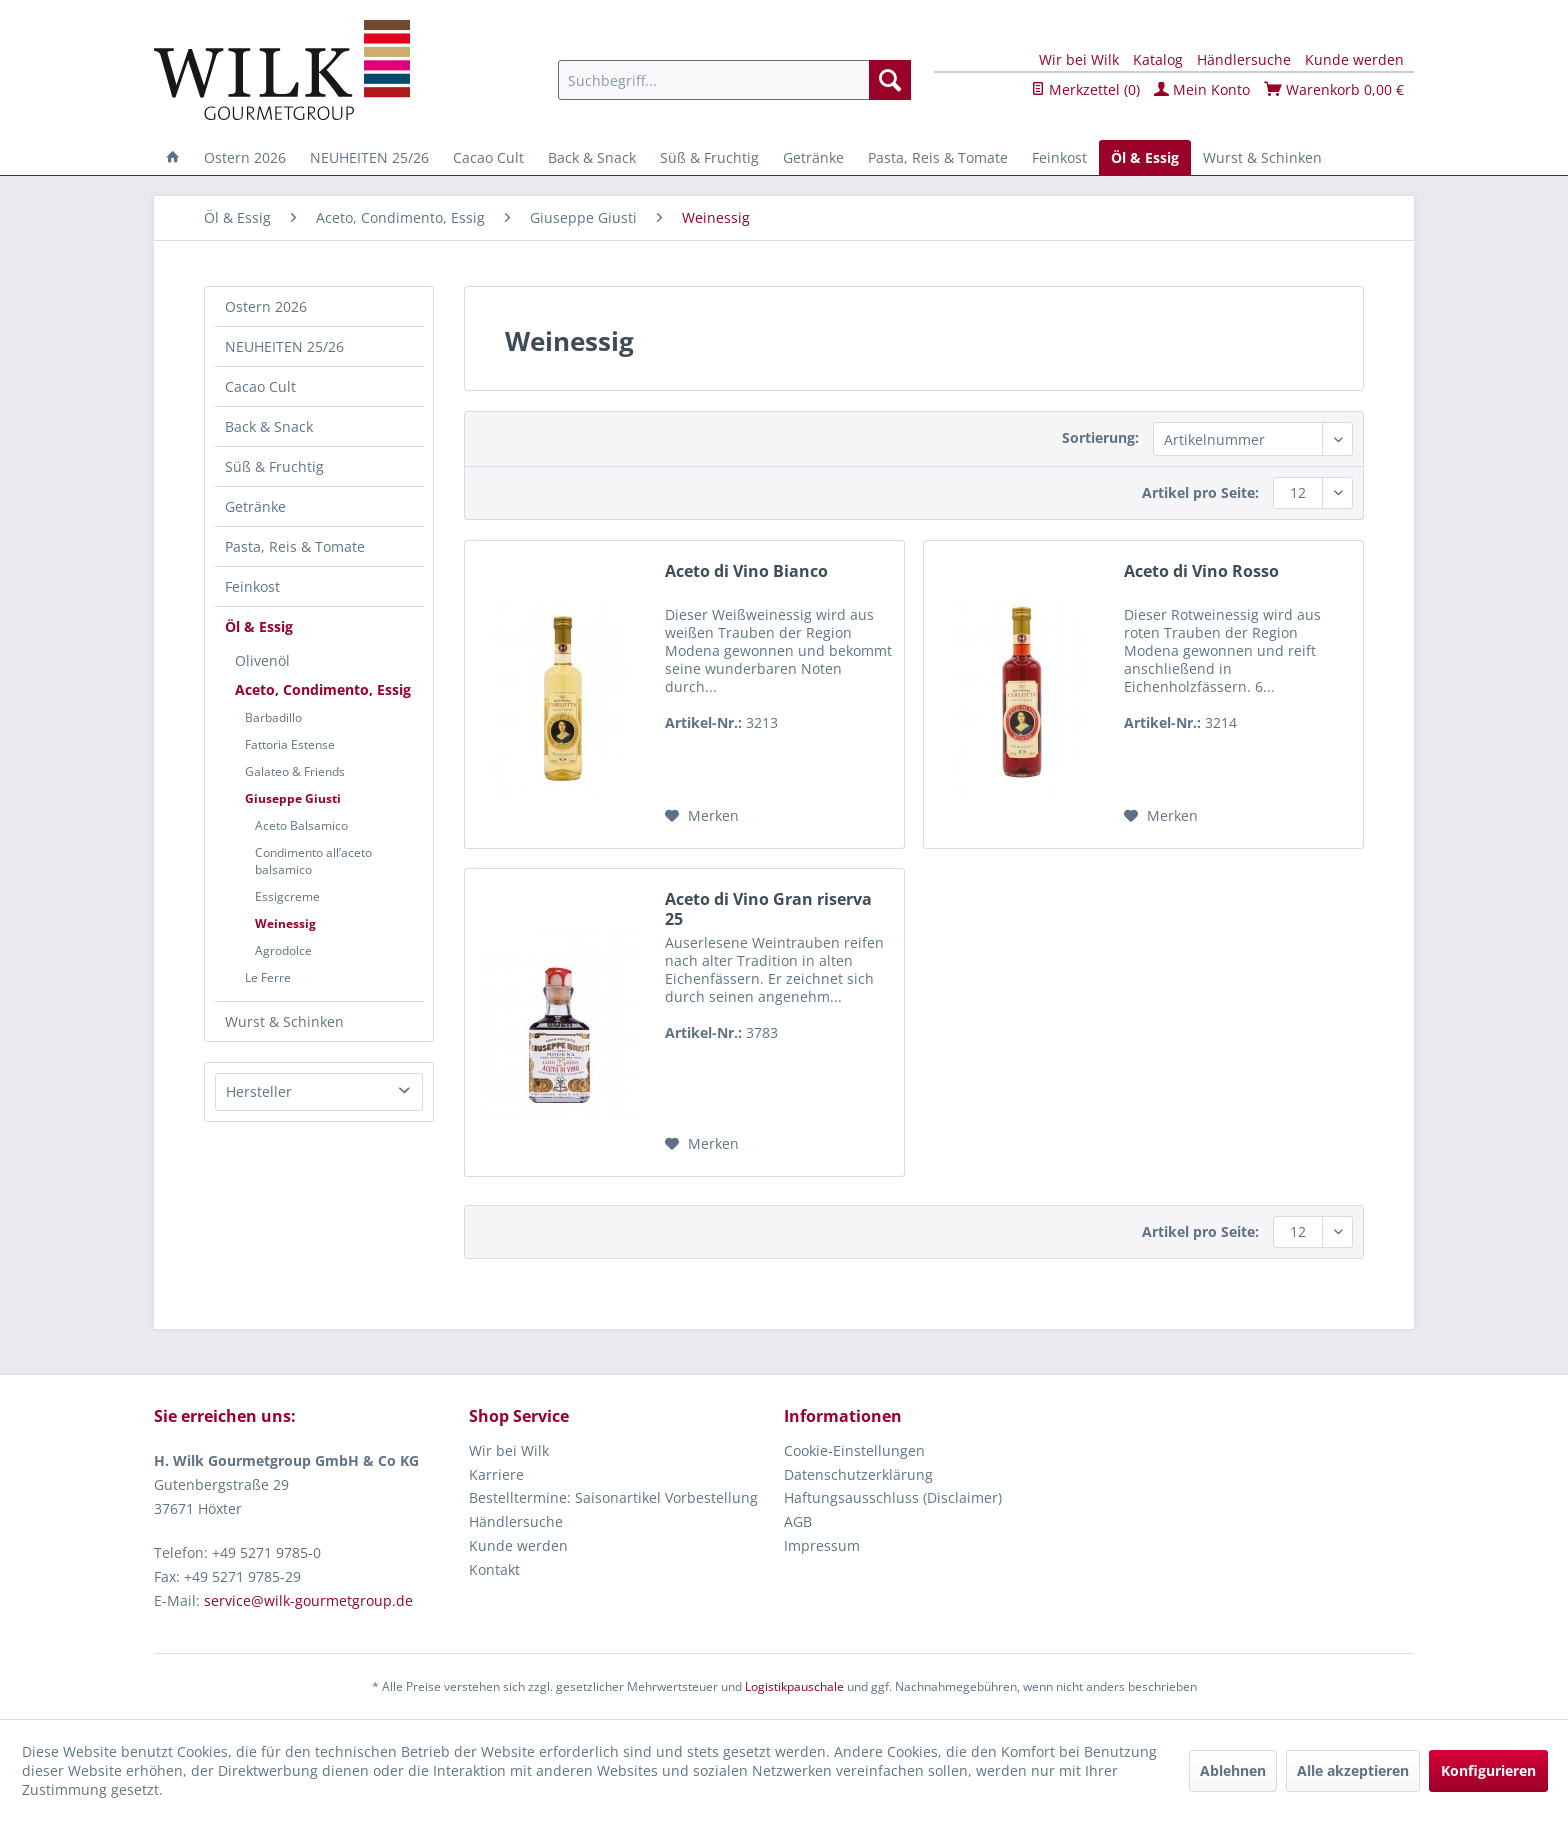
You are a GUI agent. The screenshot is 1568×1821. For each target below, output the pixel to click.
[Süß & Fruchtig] (709, 157)
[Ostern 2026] (245, 157)
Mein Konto (1202, 89)
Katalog (1158, 59)
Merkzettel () (1085, 89)
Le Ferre (268, 977)
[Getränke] (813, 157)
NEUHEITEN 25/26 (284, 346)
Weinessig (285, 923)
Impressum (822, 1545)
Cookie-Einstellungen (854, 1450)
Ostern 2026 (266, 306)
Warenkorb (1334, 89)
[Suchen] (890, 80)
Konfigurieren (1488, 1770)
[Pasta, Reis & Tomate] (938, 157)
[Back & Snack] (592, 157)
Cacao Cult (260, 386)
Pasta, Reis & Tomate (295, 546)
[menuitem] (734, 80)
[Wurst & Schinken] (1262, 157)
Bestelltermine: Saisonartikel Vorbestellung (613, 1497)
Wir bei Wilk (1079, 59)
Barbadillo (273, 717)
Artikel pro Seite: (1200, 492)
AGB (798, 1521)
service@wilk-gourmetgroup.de (308, 1600)
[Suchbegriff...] (734, 80)
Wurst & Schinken (284, 1021)
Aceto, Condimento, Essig (323, 689)
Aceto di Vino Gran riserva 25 (768, 909)
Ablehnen (1233, 1770)
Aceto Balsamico (301, 825)
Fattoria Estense (290, 744)
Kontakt (494, 1569)
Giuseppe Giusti (293, 798)
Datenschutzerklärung (858, 1474)
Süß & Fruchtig (274, 466)
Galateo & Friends (295, 771)
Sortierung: (1100, 437)
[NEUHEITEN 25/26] (369, 157)
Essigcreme (287, 896)
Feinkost (252, 586)
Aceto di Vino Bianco (746, 571)
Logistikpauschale (794, 1686)
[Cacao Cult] (488, 157)
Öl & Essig (259, 626)
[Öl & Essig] (1145, 157)
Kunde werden (1354, 59)
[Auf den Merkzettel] (702, 816)
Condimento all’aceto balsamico (313, 861)
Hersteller (259, 1091)
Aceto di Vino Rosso (1201, 571)
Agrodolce (283, 950)
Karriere (496, 1474)
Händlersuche (1244, 59)
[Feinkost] (1059, 157)
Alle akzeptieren (1353, 1770)
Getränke (255, 506)
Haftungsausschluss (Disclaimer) (893, 1497)
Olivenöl (262, 660)
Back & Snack (269, 426)
